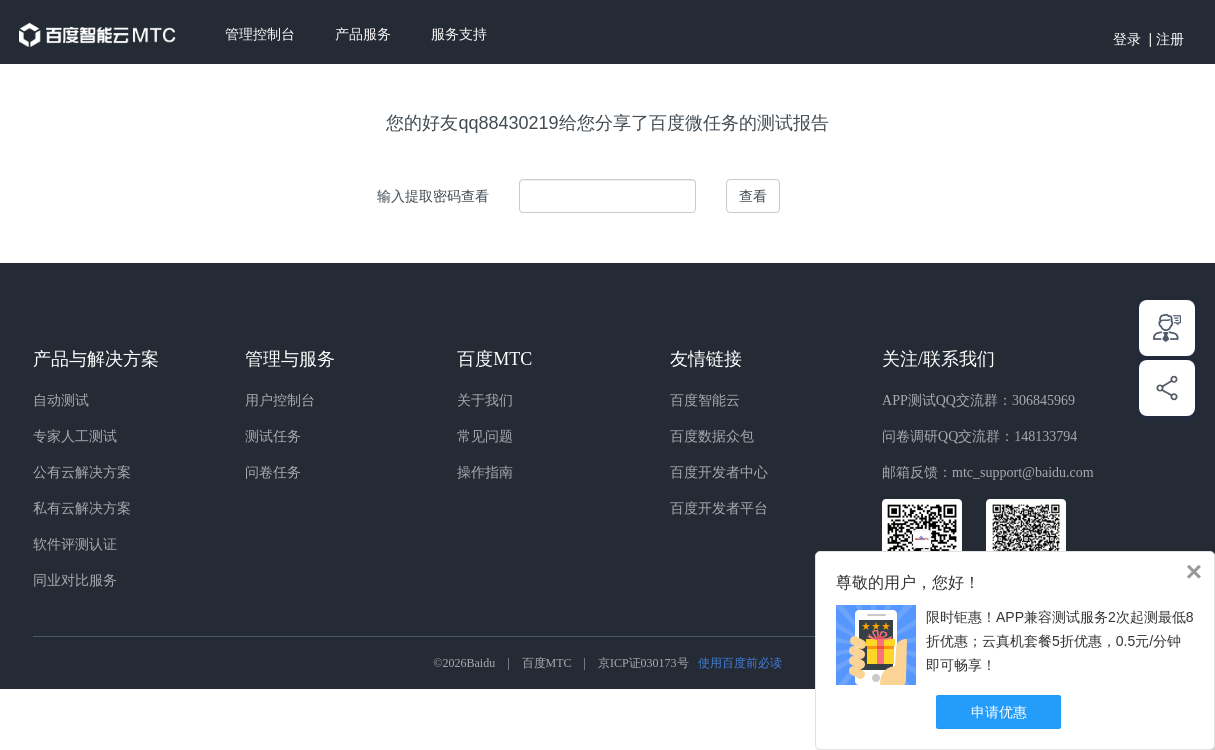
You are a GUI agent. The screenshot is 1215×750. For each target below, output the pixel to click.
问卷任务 (273, 472)
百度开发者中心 (719, 472)
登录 (1127, 39)
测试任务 (273, 436)
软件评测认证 (75, 544)
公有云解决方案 (82, 472)
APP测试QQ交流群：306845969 (978, 400)
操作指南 (485, 472)
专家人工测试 (75, 436)
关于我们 (485, 400)
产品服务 (363, 34)
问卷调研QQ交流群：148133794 (979, 436)
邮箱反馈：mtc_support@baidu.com (988, 472)
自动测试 (61, 400)
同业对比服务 (75, 580)
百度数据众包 (712, 436)
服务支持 (459, 34)
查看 (753, 196)
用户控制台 (280, 400)
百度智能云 (705, 400)
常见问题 (485, 436)
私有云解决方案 (82, 508)
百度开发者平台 (719, 508)
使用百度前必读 (740, 663)
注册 (1170, 39)
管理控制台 (260, 34)
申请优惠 (999, 712)
